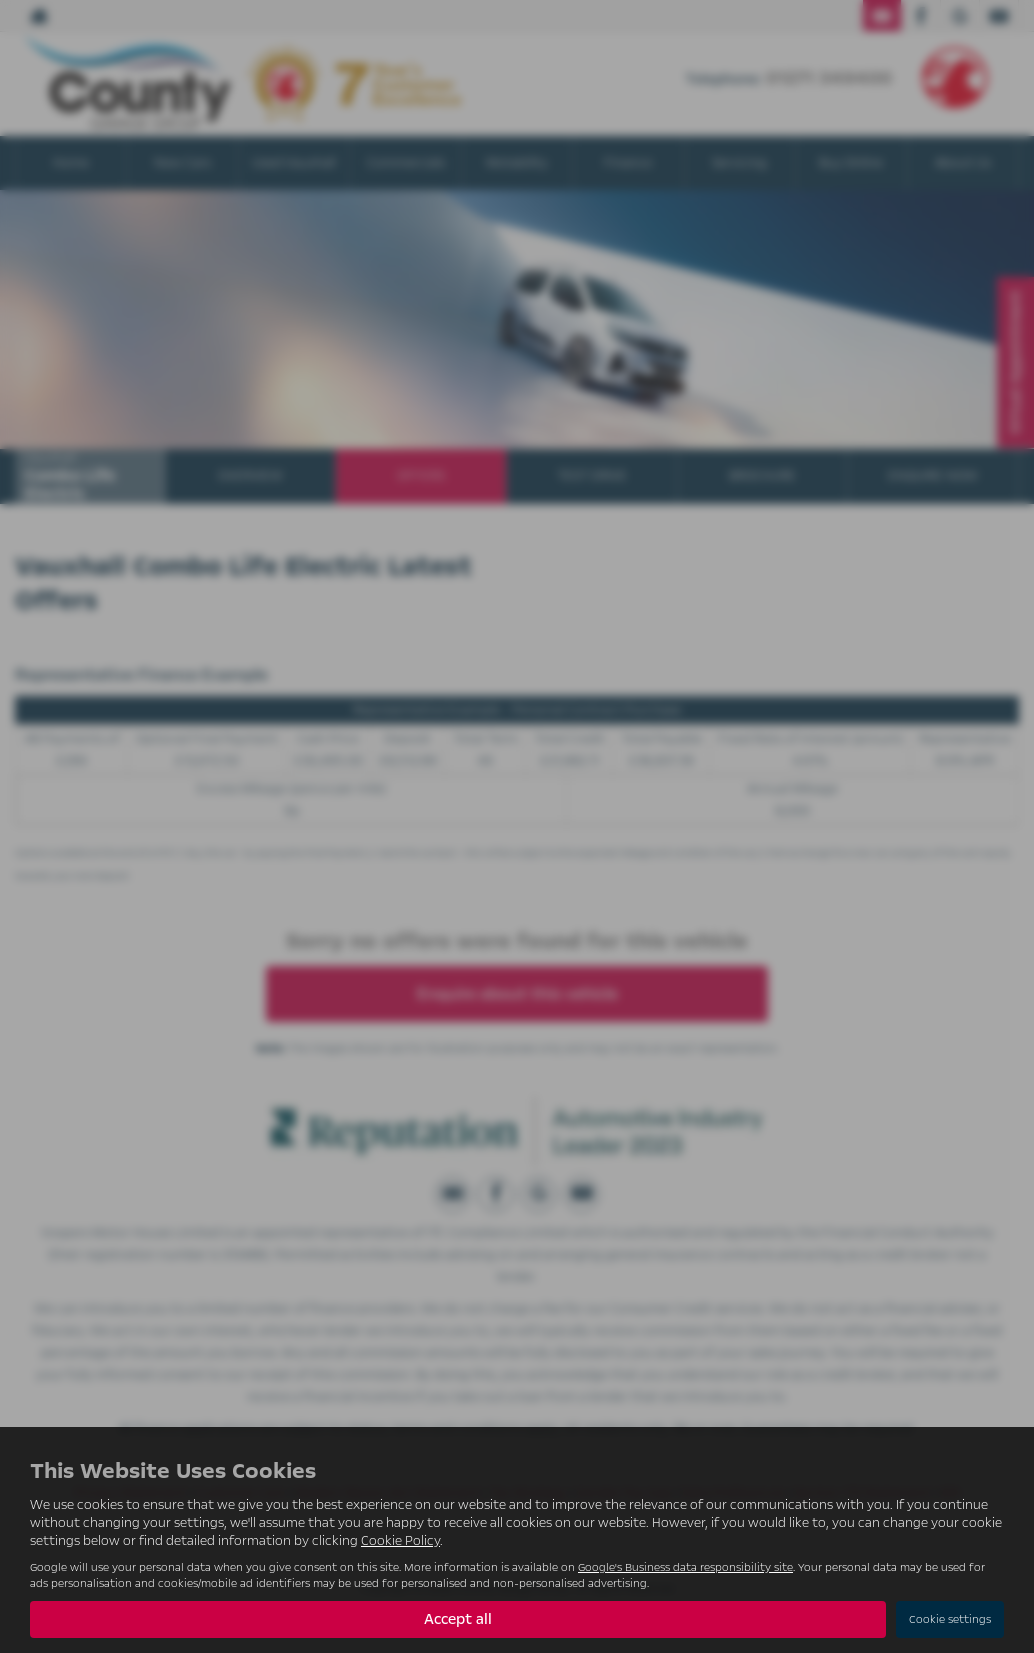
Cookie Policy (400, 1541)
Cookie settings (950, 1619)
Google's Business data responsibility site (685, 1567)
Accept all (458, 1619)
